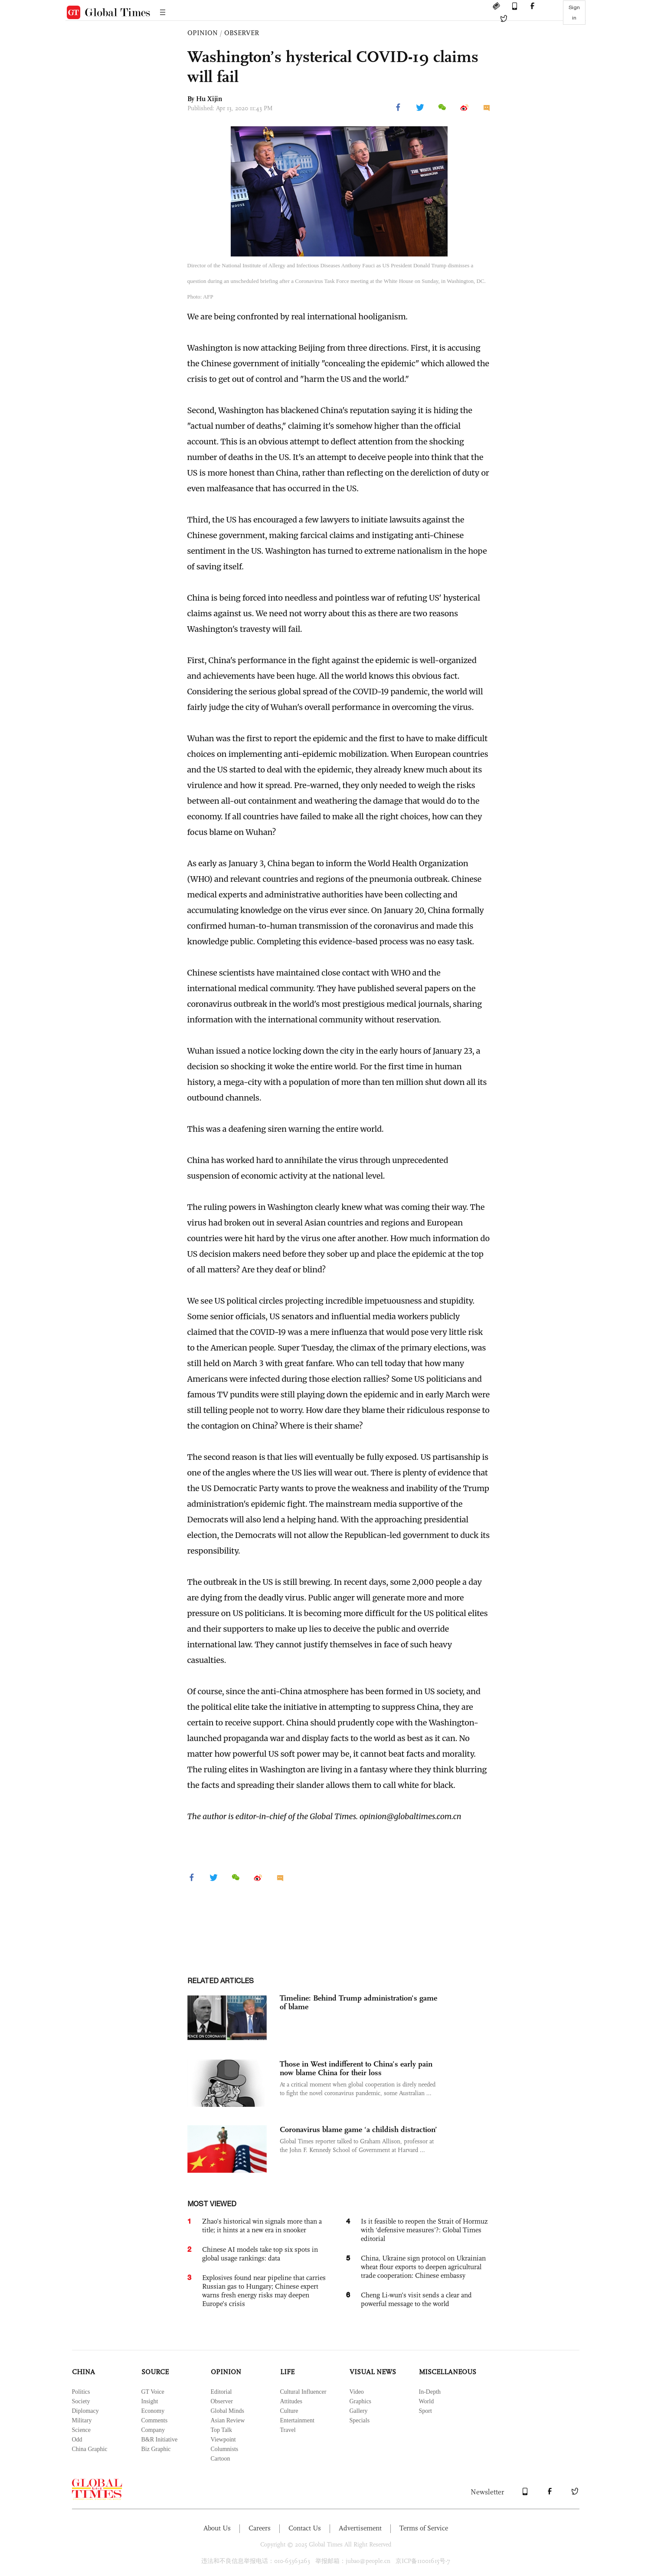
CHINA (83, 2372)
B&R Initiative (159, 2439)
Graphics (361, 2401)
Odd (77, 2439)
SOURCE (155, 2372)
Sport (425, 2411)
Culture (289, 2411)
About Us (217, 2528)
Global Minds (227, 2411)
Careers (260, 2528)
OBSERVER (241, 33)
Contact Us (304, 2528)
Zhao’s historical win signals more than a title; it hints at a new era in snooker (262, 2225)
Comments (154, 2420)
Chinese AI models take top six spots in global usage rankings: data (260, 2253)
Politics (81, 2392)
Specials (360, 2420)
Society (81, 2401)
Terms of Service (423, 2528)
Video (357, 2392)
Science (81, 2430)
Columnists (225, 2449)
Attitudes (291, 2401)
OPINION (202, 33)
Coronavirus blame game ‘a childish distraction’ (358, 2129)
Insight (149, 2401)
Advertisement (360, 2528)
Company (153, 2430)
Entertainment (297, 2420)
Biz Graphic (156, 2449)
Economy (153, 2411)
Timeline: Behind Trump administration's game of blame (358, 2002)
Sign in (574, 12)
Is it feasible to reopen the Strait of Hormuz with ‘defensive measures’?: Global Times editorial (424, 2230)
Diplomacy (85, 2411)
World (426, 2401)
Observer (222, 2401)
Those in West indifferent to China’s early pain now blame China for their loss (356, 2068)
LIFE (287, 2372)
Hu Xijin (209, 99)
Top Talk (221, 2430)
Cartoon (220, 2458)
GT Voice (152, 2392)
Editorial (221, 2392)
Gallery (359, 2411)
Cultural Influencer (303, 2392)
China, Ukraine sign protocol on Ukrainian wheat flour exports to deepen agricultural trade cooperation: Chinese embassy (423, 2267)
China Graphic (90, 2449)
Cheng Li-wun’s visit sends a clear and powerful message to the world (416, 2299)
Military (82, 2420)
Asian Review (228, 2420)
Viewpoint (223, 2439)
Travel (288, 2430)
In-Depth (430, 2392)
